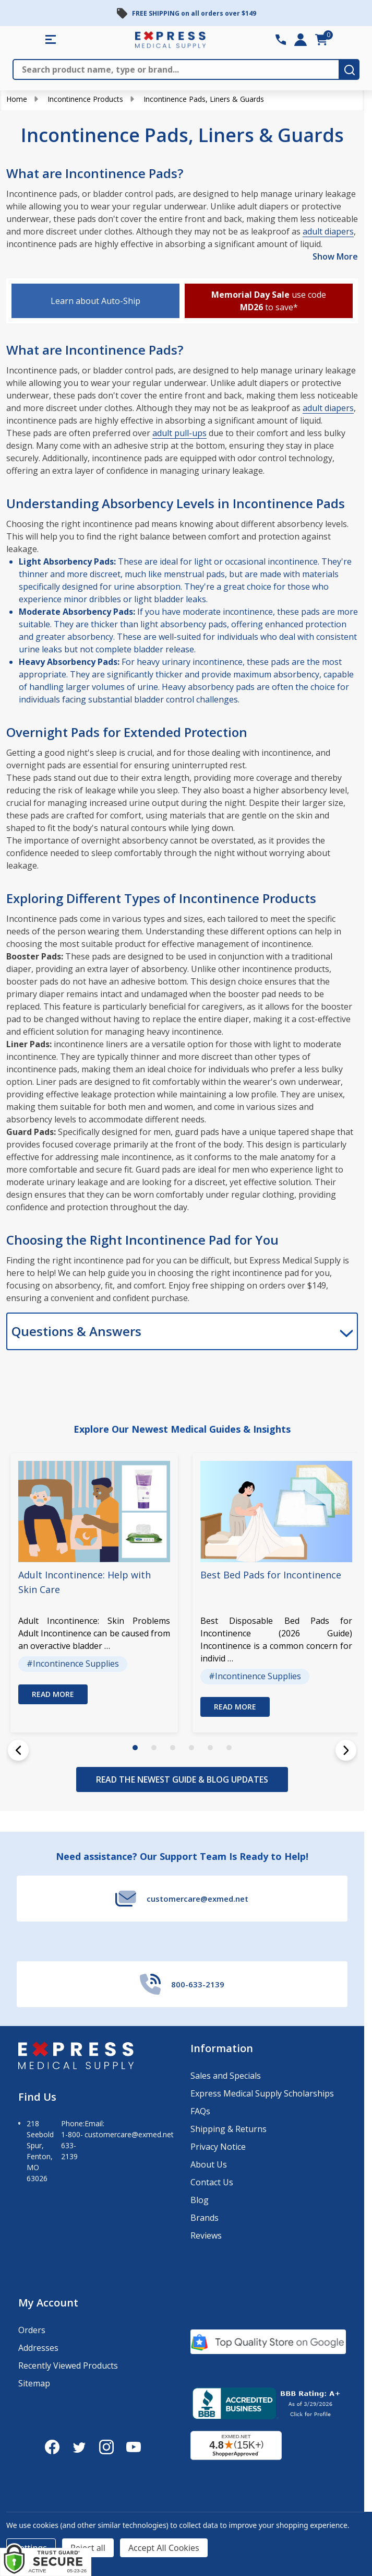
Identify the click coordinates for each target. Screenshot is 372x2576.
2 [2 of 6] (154, 1747)
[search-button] (349, 69)
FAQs (200, 2111)
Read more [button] (53, 1694)
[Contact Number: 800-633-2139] (280, 39)
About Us (208, 2164)
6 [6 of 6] (229, 1747)
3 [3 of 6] (172, 1747)
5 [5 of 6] (210, 1747)
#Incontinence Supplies (73, 1663)
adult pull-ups (179, 433)
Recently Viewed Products (68, 2365)
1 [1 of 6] (135, 1747)
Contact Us (211, 2182)
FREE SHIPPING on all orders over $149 (194, 13)
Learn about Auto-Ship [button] (95, 301)
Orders (31, 2330)
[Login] (300, 39)
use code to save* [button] (268, 301)
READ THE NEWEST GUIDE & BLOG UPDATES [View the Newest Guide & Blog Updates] (182, 1779)
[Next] (345, 1750)
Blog (199, 2200)
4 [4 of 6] (191, 1747)
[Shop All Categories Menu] (50, 39)
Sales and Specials (225, 2075)
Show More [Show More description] (335, 256)
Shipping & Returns (228, 2129)
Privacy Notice (218, 2146)
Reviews (206, 2235)
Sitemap (34, 2383)
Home (16, 99)
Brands (204, 2217)
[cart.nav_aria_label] (321, 39)
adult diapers (328, 231)
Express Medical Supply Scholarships (262, 2093)
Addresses (38, 2347)
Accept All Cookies (163, 2548)
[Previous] (18, 1750)
